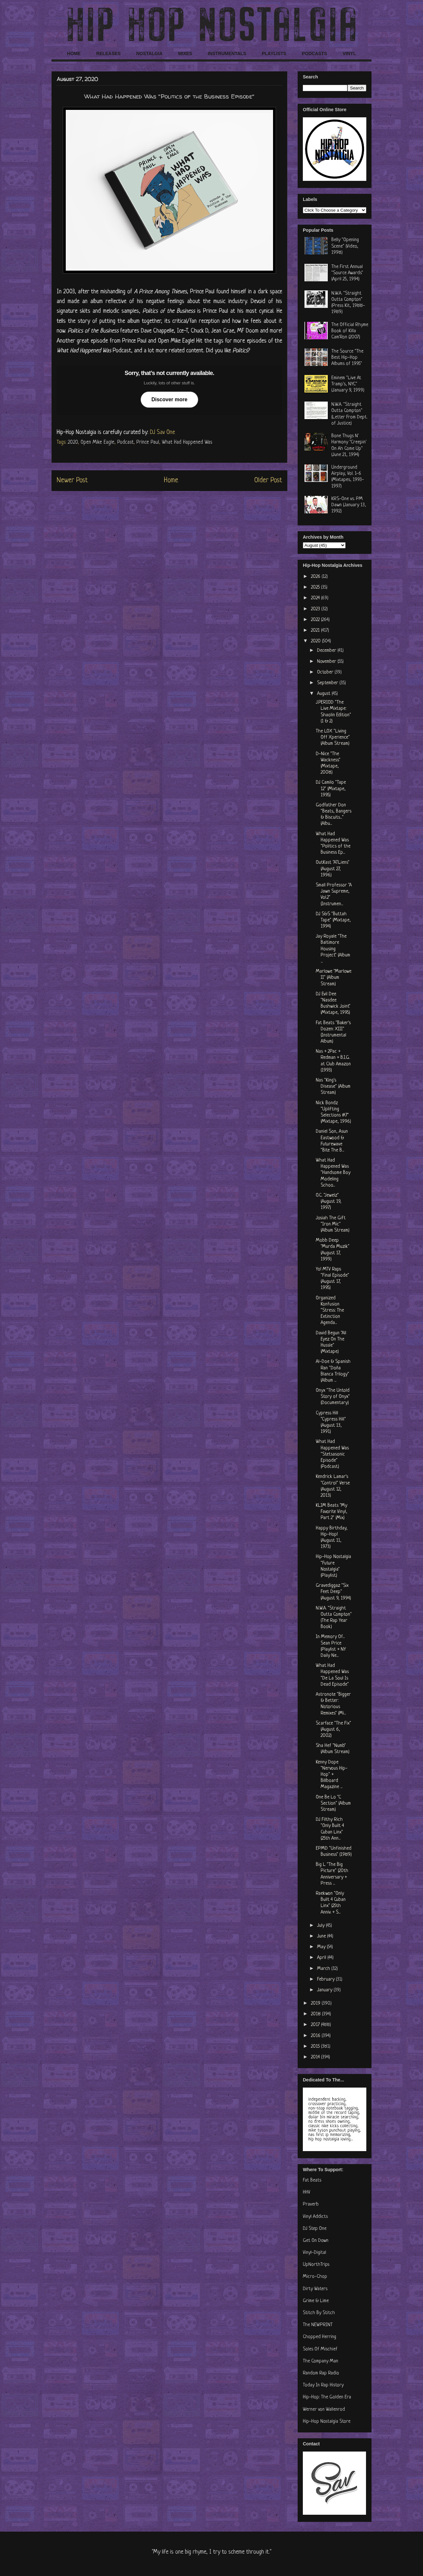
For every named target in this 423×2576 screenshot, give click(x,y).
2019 (316, 2003)
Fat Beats (312, 2180)
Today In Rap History (323, 2385)
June (322, 1936)
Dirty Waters (315, 2289)
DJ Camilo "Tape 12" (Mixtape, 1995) (331, 789)
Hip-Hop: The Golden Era (327, 2397)
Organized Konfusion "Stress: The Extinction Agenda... (330, 1310)
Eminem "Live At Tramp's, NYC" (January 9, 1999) (347, 384)
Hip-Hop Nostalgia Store (326, 2421)
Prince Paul (147, 442)
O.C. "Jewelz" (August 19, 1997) (328, 1202)
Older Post (268, 480)
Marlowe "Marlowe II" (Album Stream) (333, 978)
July (321, 1925)
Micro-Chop (315, 2276)
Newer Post (72, 480)
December (327, 650)
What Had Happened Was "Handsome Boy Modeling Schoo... (333, 1173)
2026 (316, 577)
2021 (316, 630)
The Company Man (320, 2361)
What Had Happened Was (187, 442)
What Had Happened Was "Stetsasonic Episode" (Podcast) (332, 1454)
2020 (73, 442)
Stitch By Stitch (319, 2313)
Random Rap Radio (321, 2373)
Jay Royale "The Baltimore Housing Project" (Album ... (333, 949)
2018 (316, 2014)
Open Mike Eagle (97, 442)
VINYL (349, 53)
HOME (74, 53)
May (322, 1947)
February (326, 1979)
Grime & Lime (316, 2301)
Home (171, 480)
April (322, 1958)
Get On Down (315, 2240)
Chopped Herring (319, 2337)
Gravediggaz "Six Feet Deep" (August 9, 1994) (333, 1592)
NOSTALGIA (149, 53)
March (324, 1969)
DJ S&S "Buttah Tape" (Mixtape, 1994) (333, 920)
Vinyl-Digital (314, 2252)
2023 (316, 609)
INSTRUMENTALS (227, 53)
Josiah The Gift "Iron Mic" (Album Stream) (332, 1224)
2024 (316, 598)
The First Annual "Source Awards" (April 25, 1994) (347, 273)
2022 (316, 620)
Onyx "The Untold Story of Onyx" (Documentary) (333, 1397)
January (325, 1990)
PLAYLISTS (274, 53)
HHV (306, 2192)
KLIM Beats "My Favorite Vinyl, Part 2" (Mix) (331, 1512)
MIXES (185, 53)
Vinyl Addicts (315, 2216)
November (327, 661)
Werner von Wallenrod (324, 2409)
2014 (316, 2057)
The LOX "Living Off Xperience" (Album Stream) (333, 737)
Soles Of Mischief (320, 2349)
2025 (316, 587)
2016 (316, 2036)
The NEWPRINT (318, 2325)
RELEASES (108, 53)
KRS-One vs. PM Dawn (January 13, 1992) (348, 505)
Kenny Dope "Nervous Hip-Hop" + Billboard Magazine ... (332, 1775)
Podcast (125, 442)
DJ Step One (314, 2228)
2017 (316, 2025)
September (328, 683)
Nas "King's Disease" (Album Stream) (333, 1086)
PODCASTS (314, 53)
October (326, 672)
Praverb (311, 2204)
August (324, 694)
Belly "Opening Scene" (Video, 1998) (345, 246)
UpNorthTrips (316, 2264)
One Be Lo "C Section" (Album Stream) (333, 1803)
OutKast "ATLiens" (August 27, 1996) (332, 869)
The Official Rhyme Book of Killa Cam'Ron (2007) (349, 331)
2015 (316, 2046)
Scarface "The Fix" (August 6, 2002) (333, 1730)
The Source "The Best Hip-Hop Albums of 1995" (347, 358)
